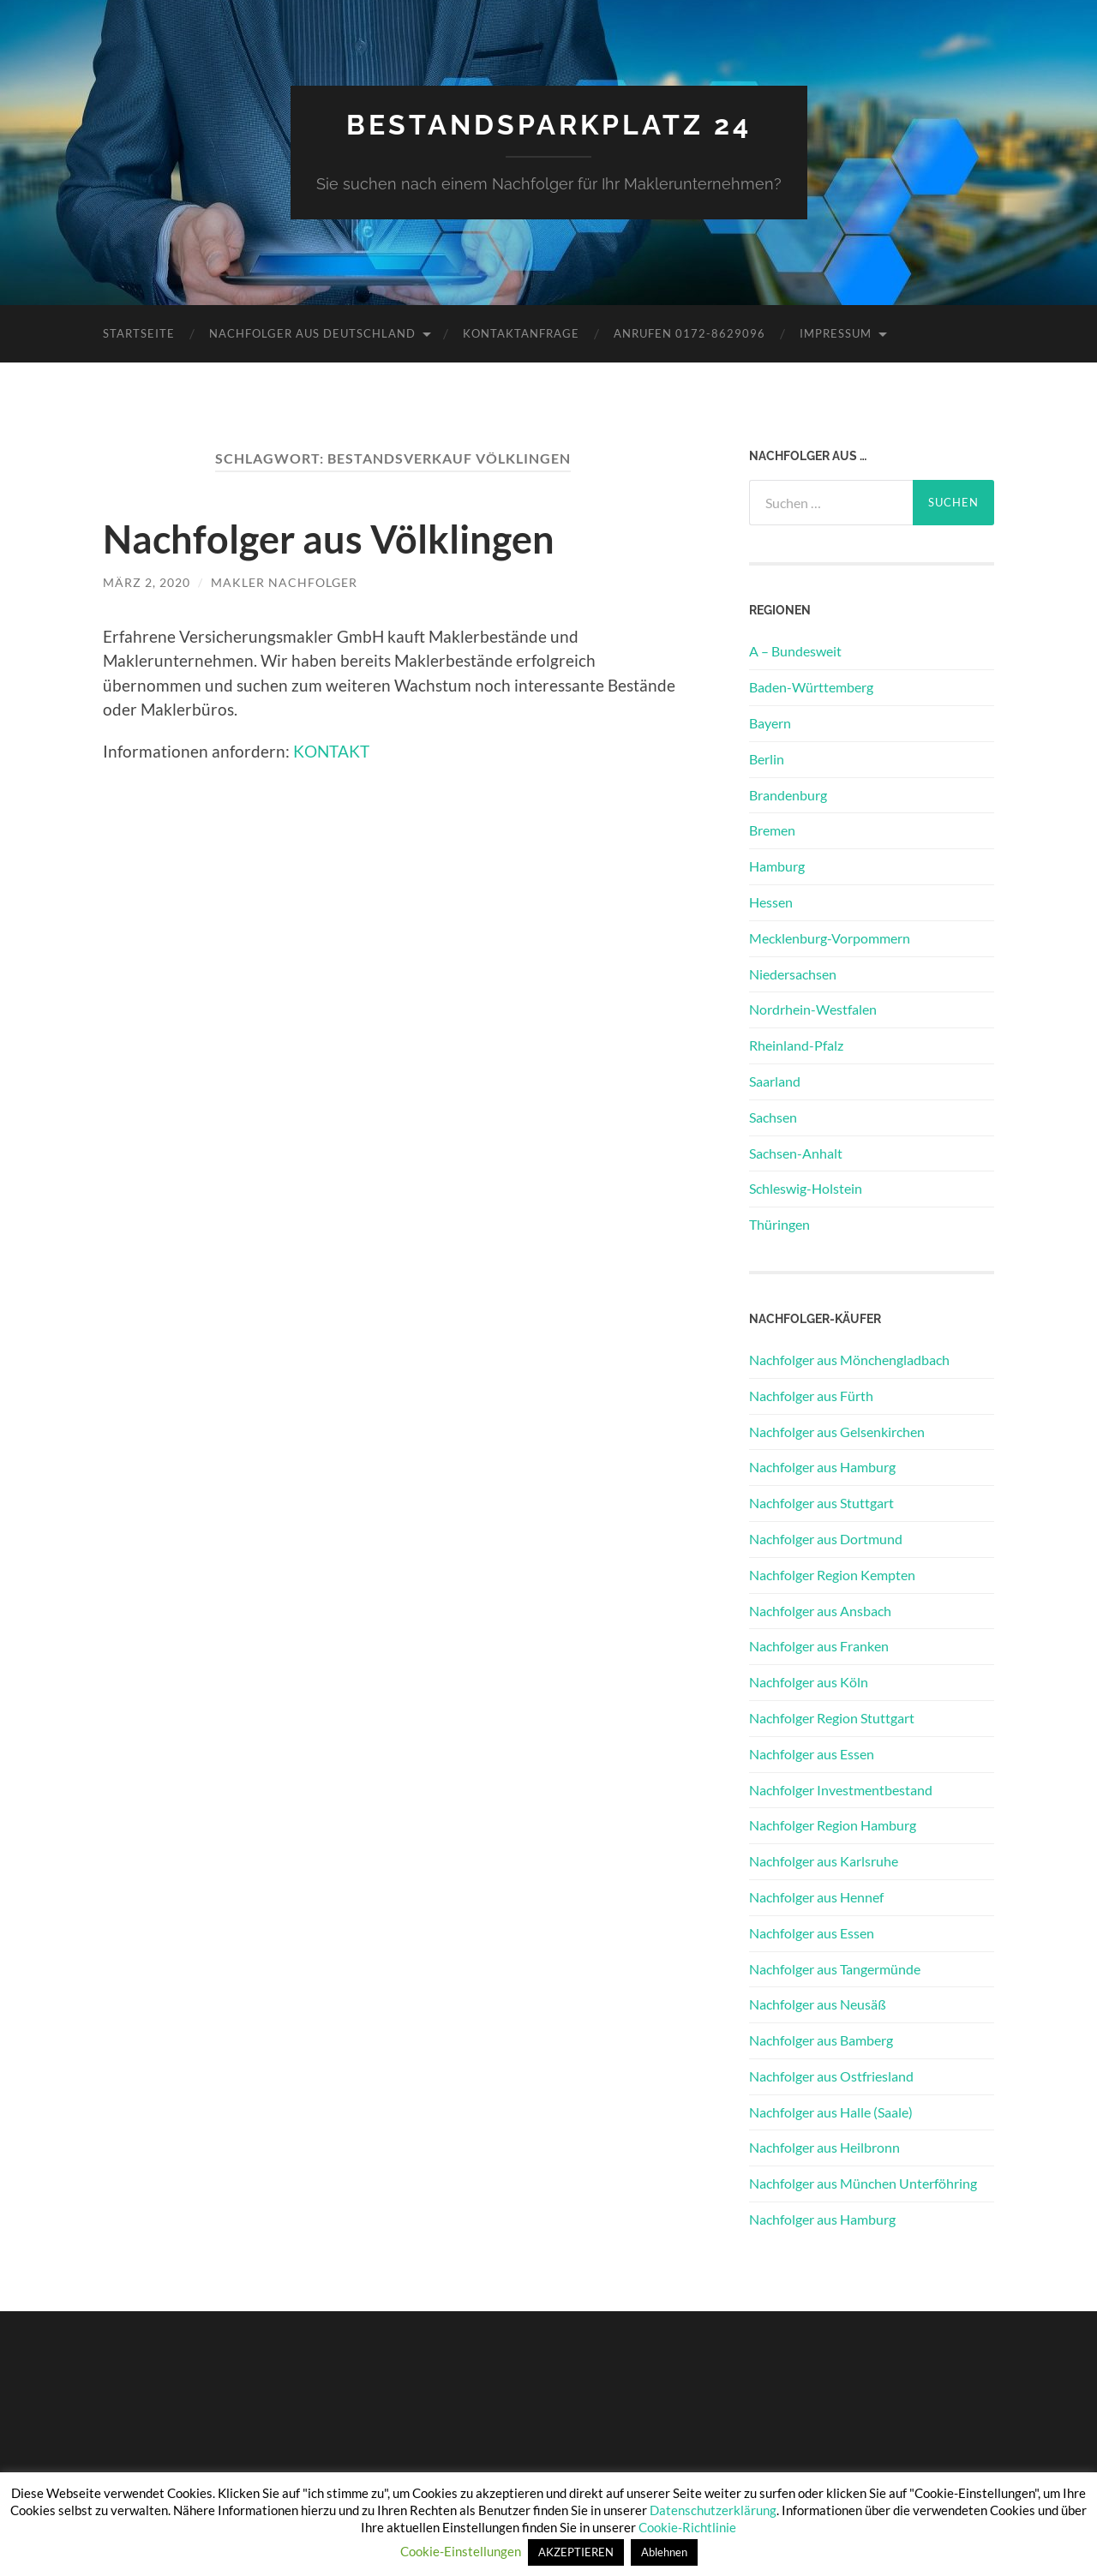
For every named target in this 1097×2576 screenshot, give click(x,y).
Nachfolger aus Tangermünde (834, 1969)
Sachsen (773, 1117)
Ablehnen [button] (664, 2552)
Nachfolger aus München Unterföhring (863, 2183)
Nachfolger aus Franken (819, 1646)
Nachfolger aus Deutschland (312, 333)
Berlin (766, 759)
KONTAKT (331, 751)
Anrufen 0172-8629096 (689, 333)
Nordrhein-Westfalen (813, 1009)
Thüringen (779, 1224)
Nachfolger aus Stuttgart (821, 1503)
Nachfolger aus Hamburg (822, 1467)
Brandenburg (788, 795)
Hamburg (777, 866)
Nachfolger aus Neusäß (817, 2004)
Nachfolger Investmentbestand (840, 1790)
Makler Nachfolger (284, 582)
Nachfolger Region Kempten (832, 1575)
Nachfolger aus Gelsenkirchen (837, 1431)
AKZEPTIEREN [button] (576, 2552)
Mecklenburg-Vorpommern (829, 938)
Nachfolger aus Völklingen (328, 539)
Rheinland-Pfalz (796, 1045)
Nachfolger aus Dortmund (825, 1539)
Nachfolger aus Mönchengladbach (849, 1359)
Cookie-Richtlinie (687, 2527)
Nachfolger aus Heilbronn (824, 2147)
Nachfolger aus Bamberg (821, 2040)
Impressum (836, 333)
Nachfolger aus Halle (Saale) (831, 2112)
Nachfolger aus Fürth (811, 1395)
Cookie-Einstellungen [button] (460, 2551)
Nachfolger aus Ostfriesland (831, 2076)
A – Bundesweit (795, 651)
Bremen (772, 830)
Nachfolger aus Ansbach (820, 1611)
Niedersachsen (792, 974)
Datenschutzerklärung (713, 2510)
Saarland (774, 1081)
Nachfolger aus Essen (811, 1754)
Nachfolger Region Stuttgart (831, 1718)
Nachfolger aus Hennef (816, 1897)
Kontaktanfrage (521, 333)
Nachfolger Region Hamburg (832, 1825)
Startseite (139, 333)
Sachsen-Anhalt (795, 1153)
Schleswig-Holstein (805, 1188)
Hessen (771, 902)
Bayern (770, 723)
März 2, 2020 (146, 582)
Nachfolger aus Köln (808, 1682)
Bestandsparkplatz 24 (549, 125)
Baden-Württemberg (811, 687)
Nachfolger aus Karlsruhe (823, 1861)
